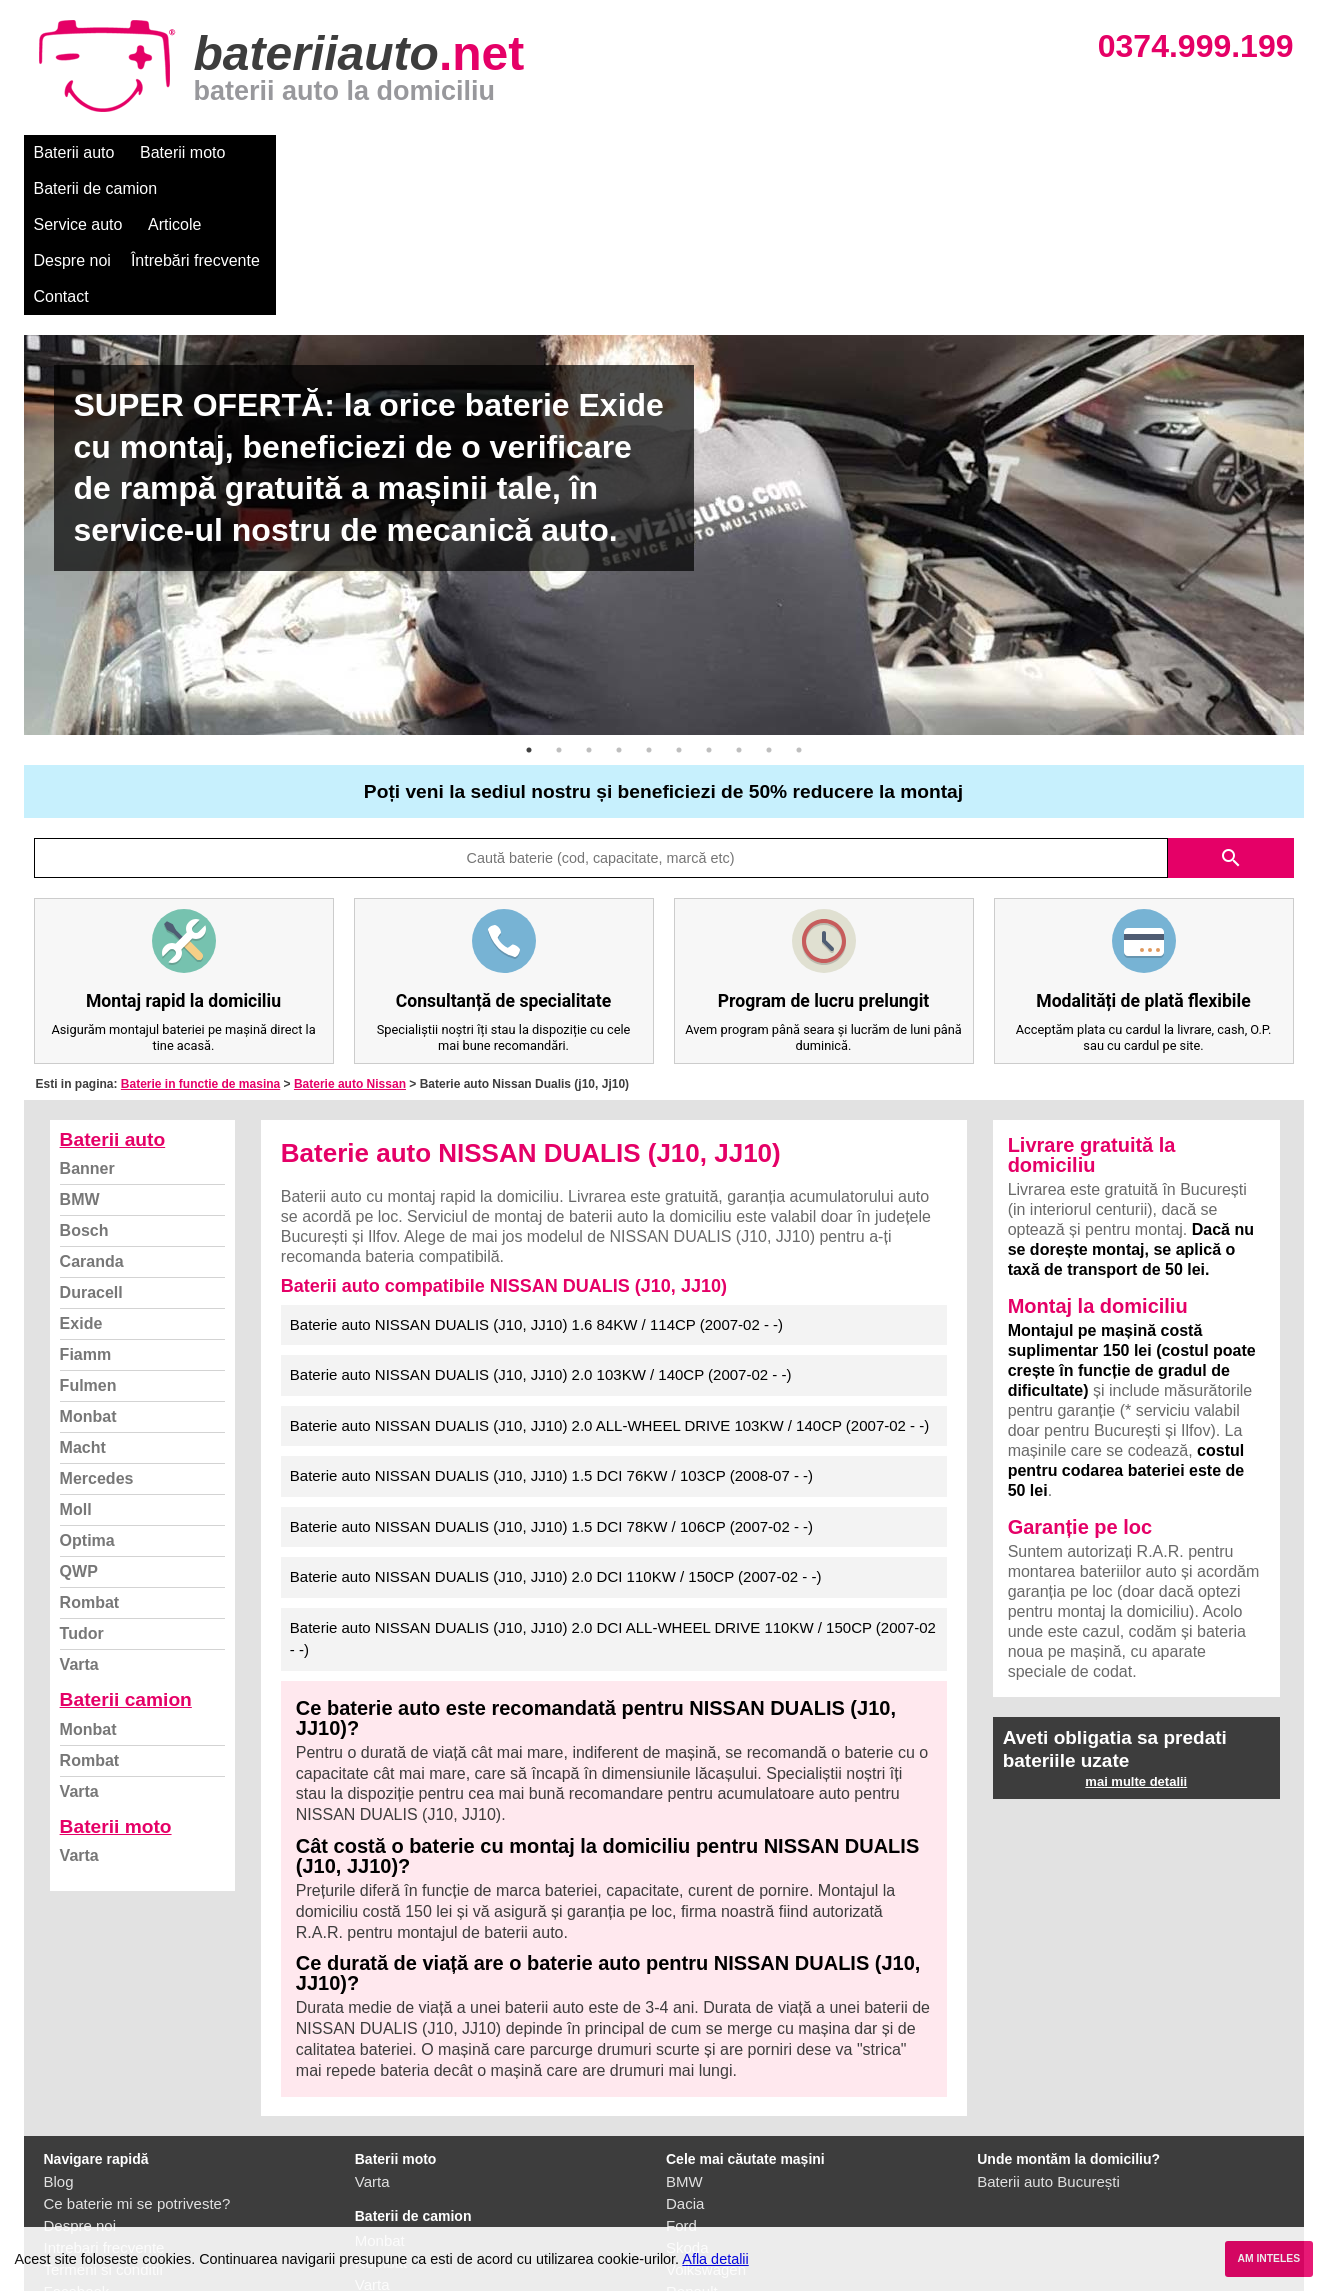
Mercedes (97, 1334)
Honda (688, 2213)
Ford (681, 2081)
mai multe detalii (1136, 1637)
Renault (692, 2147)
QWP (79, 1427)
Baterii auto (74, 152)
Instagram (77, 2169)
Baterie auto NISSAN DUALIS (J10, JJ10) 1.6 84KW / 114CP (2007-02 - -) (536, 1180)
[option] (664, 391)
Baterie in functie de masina (200, 940)
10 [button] (799, 606)
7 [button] (709, 606)
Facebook (77, 2147)
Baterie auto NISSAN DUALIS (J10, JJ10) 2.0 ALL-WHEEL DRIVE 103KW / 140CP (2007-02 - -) (609, 1281)
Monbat (88, 1272)
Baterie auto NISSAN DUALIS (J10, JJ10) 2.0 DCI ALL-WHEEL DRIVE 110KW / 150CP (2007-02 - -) (613, 1495)
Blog (59, 2037)
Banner (87, 1024)
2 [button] (559, 606)
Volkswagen (706, 2125)
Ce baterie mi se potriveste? (137, 2059)
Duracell (91, 1148)
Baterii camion (126, 1555)
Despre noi (632, 152)
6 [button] (679, 606)
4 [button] (619, 606)
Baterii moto (182, 152)
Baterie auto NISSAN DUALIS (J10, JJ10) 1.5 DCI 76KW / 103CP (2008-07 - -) (551, 1331)
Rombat (90, 1458)
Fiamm (86, 1210)
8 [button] (739, 606)
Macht (83, 1303)
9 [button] (769, 606)
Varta (79, 1520)
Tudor (82, 1489)
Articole (541, 152)
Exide (81, 1179)
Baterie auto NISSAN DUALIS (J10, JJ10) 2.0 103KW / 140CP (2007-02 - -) (541, 1230)
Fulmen (88, 1241)
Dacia (685, 2059)
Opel (682, 2191)
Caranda (92, 1117)
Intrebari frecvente (104, 2103)
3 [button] (589, 606)
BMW (80, 1055)
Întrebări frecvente (755, 152)
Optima (87, 1396)
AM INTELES (1268, 2258)
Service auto (444, 152)
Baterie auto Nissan (350, 940)
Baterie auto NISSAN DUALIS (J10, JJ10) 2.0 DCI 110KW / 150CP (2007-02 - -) (556, 1432)
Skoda (687, 2103)
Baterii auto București (1048, 2037)
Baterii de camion (313, 152)
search (1231, 714)
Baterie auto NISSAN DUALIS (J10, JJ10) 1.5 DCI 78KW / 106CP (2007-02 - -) (551, 1382)
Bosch (84, 1086)
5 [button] (649, 606)
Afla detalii (715, 2259)
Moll (76, 1365)
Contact (872, 152)
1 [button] (529, 606)
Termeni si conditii (103, 2125)
